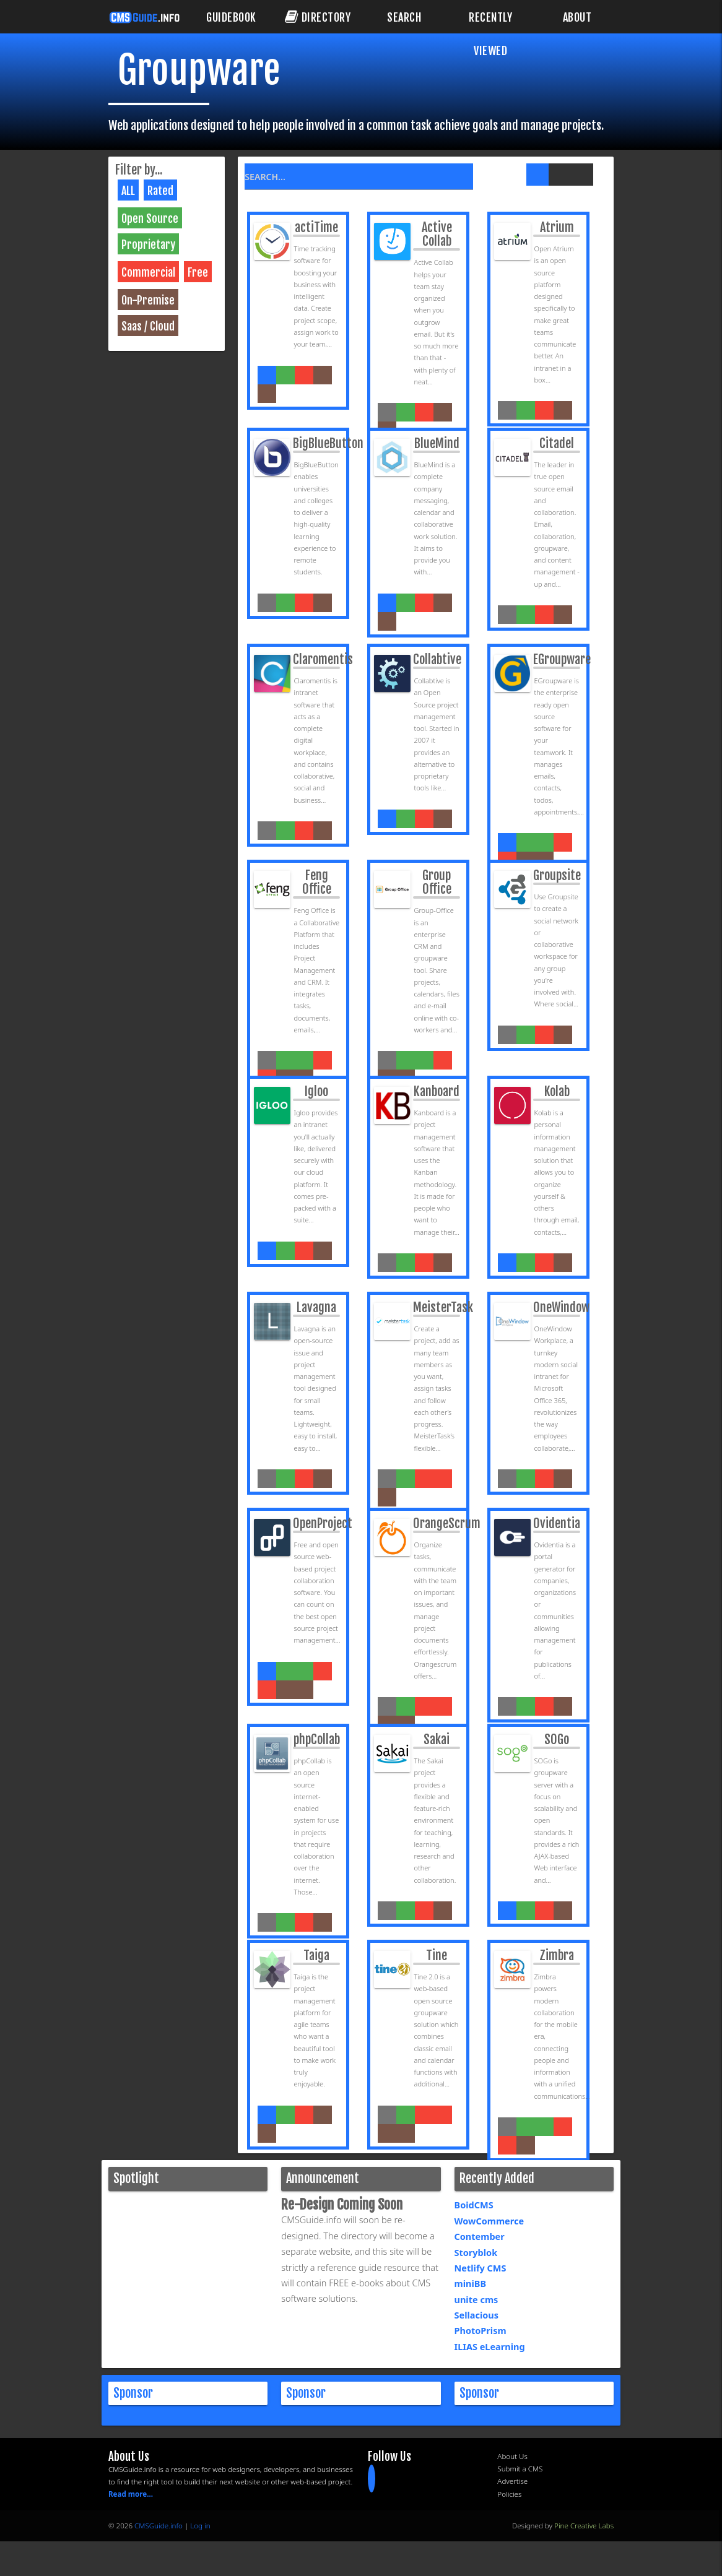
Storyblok (476, 2253)
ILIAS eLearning (490, 2347)
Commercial (148, 272)
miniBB (471, 2284)
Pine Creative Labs (584, 2526)
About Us (512, 2456)
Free (198, 272)
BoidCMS (474, 2206)
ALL (128, 190)
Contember (480, 2237)
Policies (509, 2494)
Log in (200, 2526)
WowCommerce (489, 2221)
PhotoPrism (481, 2331)
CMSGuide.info (158, 2526)
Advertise (512, 2482)
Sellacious (477, 2315)
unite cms (476, 2300)
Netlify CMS (481, 2268)
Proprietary (148, 244)
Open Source (149, 218)
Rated (160, 190)
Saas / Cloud (148, 326)
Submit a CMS (519, 2469)
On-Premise (148, 300)
